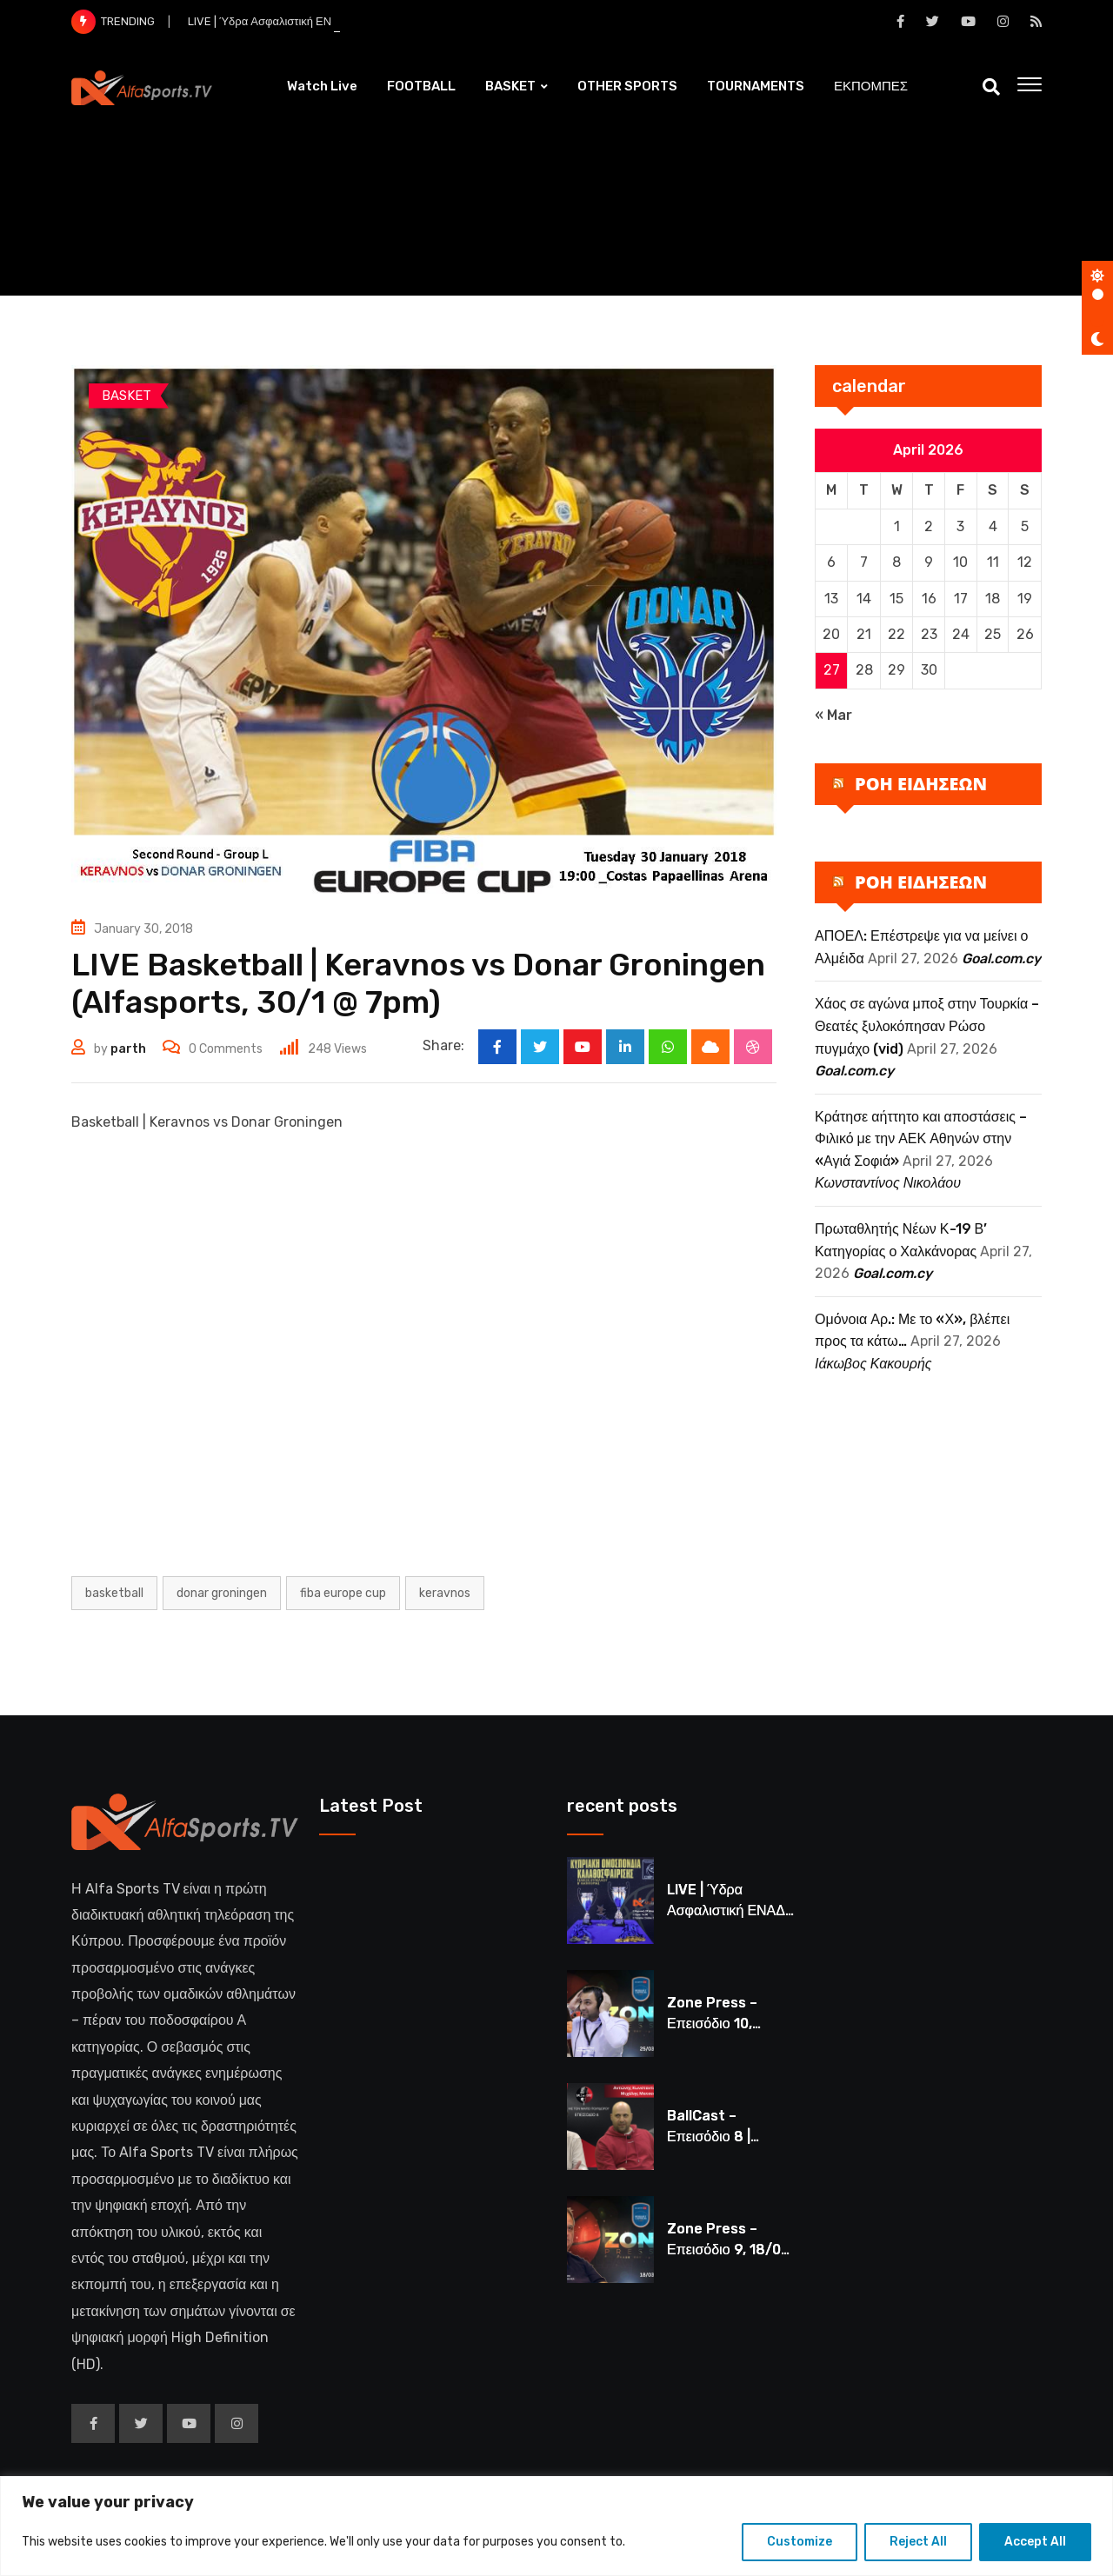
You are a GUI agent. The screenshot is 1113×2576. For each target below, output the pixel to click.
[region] (556, 2526)
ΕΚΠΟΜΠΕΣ (871, 86)
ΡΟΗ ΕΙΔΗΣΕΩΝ (921, 783)
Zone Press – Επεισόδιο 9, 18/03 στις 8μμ (728, 2249)
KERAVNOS (444, 1593)
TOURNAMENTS (755, 86)
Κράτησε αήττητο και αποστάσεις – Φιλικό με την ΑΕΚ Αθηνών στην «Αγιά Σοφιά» (921, 1138)
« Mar (833, 715)
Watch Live (322, 86)
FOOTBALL (421, 86)
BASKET (510, 86)
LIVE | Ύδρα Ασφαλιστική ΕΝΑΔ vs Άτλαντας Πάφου (728, 1910)
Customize (799, 2541)
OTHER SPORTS (627, 86)
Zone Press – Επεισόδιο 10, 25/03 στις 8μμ (716, 2023)
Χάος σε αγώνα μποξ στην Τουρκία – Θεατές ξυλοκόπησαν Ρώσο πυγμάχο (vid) (927, 1025)
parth (128, 1049)
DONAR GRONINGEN (222, 1593)
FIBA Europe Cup (343, 1593)
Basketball (114, 1593)
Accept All (1035, 2541)
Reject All (918, 2541)
